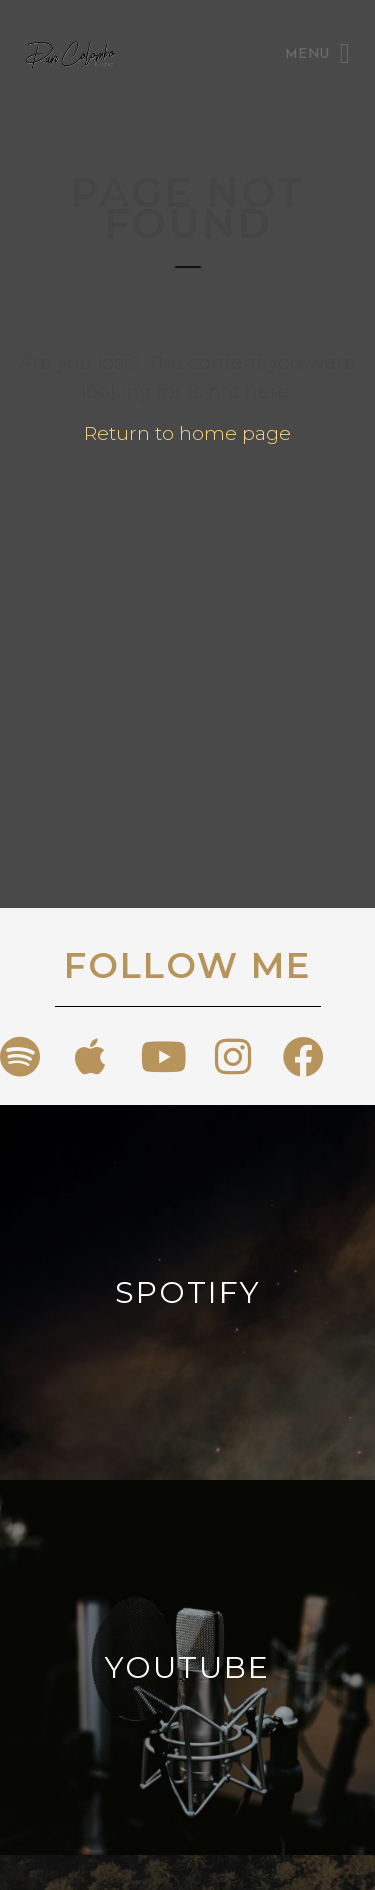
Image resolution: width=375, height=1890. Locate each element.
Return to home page (187, 433)
